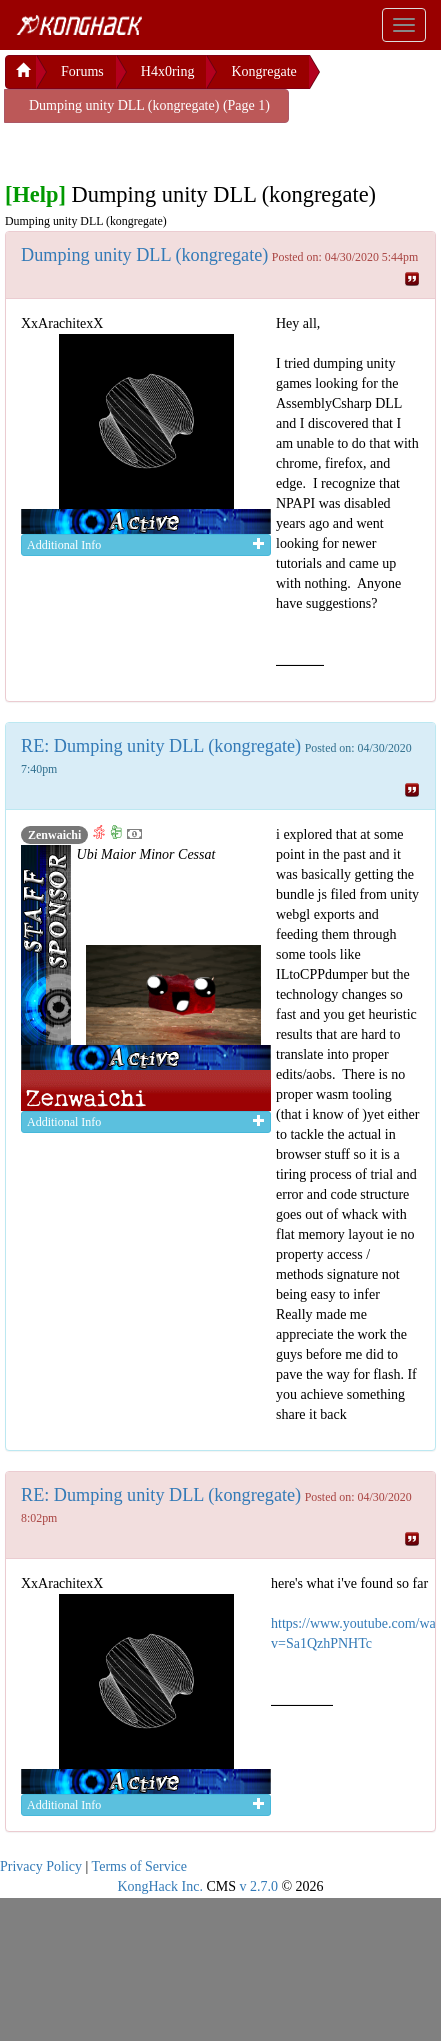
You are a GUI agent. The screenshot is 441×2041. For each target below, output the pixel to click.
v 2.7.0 (258, 1886)
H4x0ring (168, 71)
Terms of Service (139, 1866)
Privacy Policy (41, 1866)
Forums (82, 71)
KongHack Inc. (160, 1886)
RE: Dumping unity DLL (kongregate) (161, 746)
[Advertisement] (165, 148)
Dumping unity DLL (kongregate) (144, 255)
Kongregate (263, 71)
